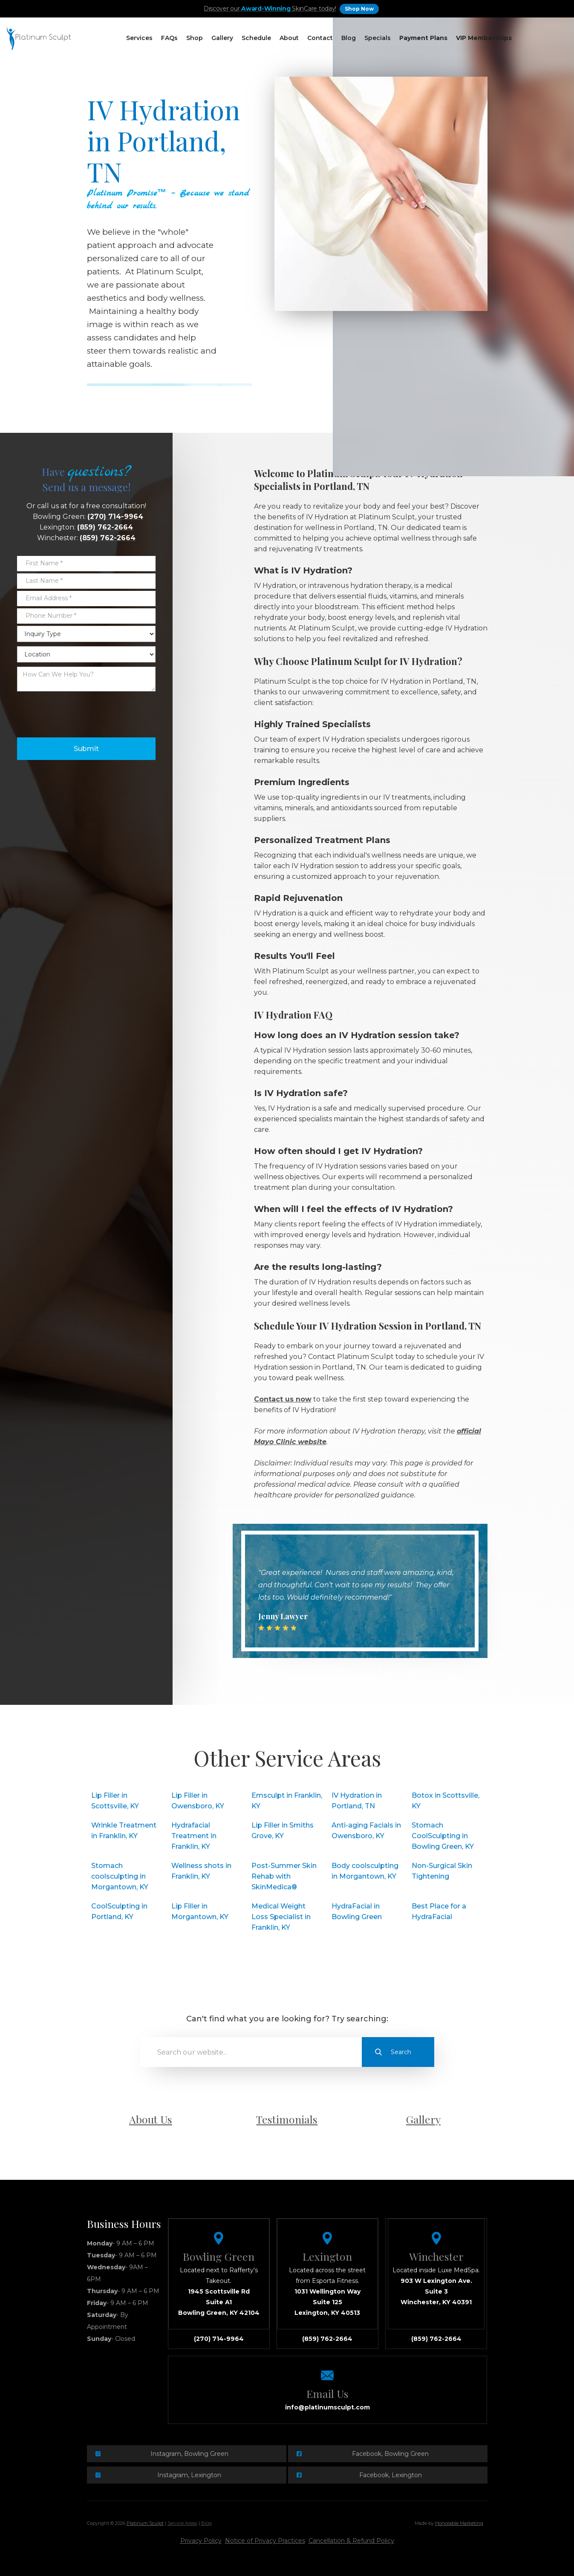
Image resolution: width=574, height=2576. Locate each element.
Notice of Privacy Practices (265, 2540)
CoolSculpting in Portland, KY (119, 1911)
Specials (377, 38)
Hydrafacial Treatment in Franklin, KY (193, 1836)
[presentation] (82, 712)
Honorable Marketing (459, 2523)
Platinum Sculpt (145, 2523)
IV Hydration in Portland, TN (357, 1800)
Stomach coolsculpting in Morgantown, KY (119, 1876)
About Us (150, 2119)
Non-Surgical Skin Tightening (442, 1871)
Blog (348, 38)
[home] (39, 38)
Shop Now (359, 9)
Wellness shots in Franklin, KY (201, 1871)
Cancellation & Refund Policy (351, 2540)
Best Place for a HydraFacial (439, 1911)
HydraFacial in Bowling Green (357, 1911)
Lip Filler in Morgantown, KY (199, 1911)
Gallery (222, 38)
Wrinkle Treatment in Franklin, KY (123, 1830)
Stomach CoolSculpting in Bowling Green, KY (443, 1836)
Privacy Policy (201, 2540)
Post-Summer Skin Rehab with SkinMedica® (284, 1876)
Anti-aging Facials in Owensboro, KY (366, 1830)
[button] (139, 38)
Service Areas (182, 2523)
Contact (320, 38)
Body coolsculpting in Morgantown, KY (365, 1871)
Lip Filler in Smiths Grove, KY (282, 1830)
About (289, 38)
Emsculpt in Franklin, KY (286, 1800)
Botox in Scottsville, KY (445, 1800)
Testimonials (286, 2119)
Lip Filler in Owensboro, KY (197, 1800)
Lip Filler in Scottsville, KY (115, 1800)
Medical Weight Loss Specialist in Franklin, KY (281, 1916)
